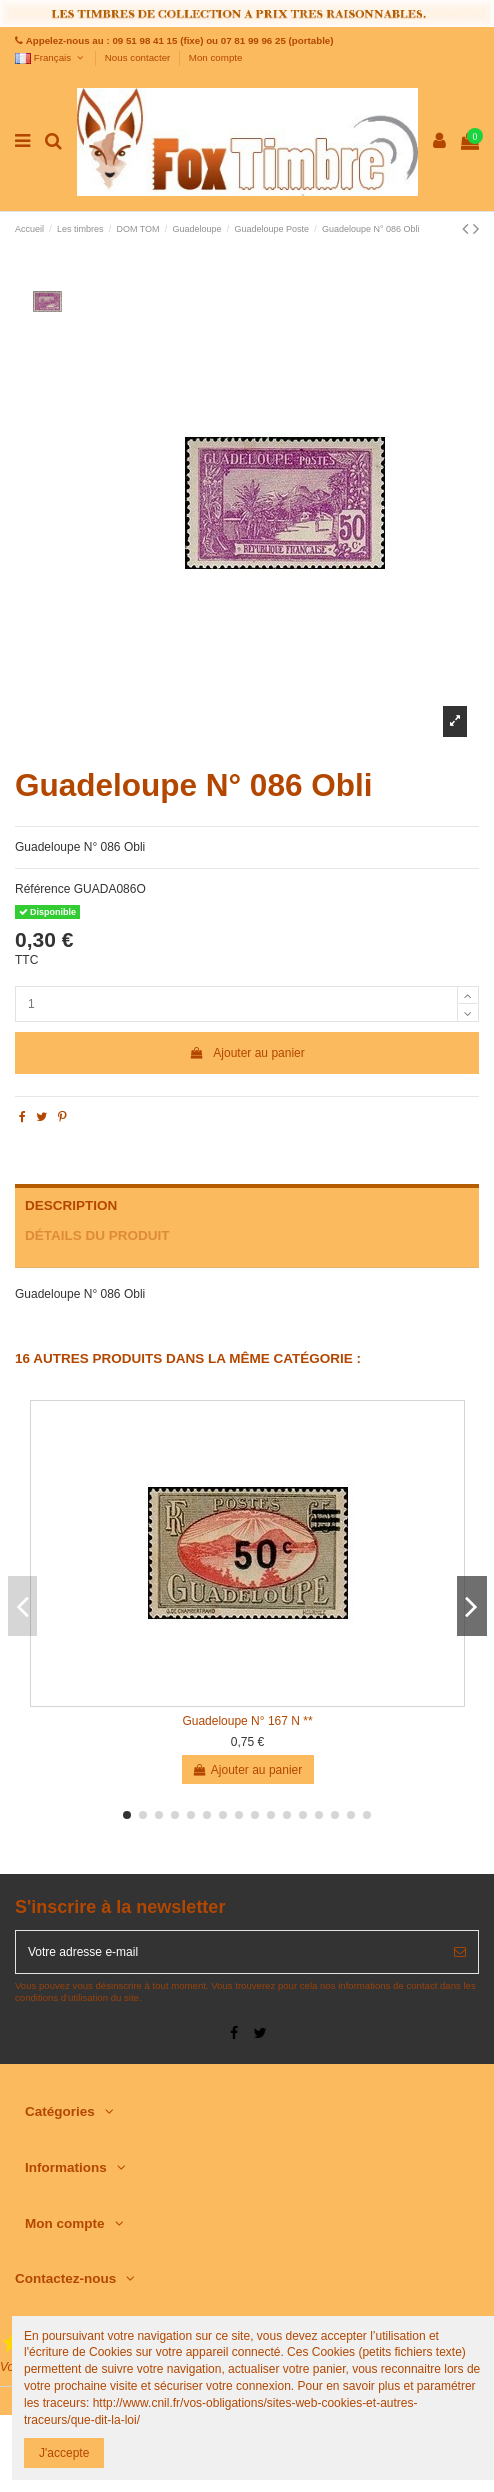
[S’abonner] (460, 1952)
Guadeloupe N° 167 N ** (247, 1721)
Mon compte (216, 57)
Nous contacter (139, 57)
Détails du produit (97, 1235)
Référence (42, 889)
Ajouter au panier (247, 1053)
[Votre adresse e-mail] (229, 1952)
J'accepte (64, 2453)
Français (50, 57)
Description (71, 1205)
